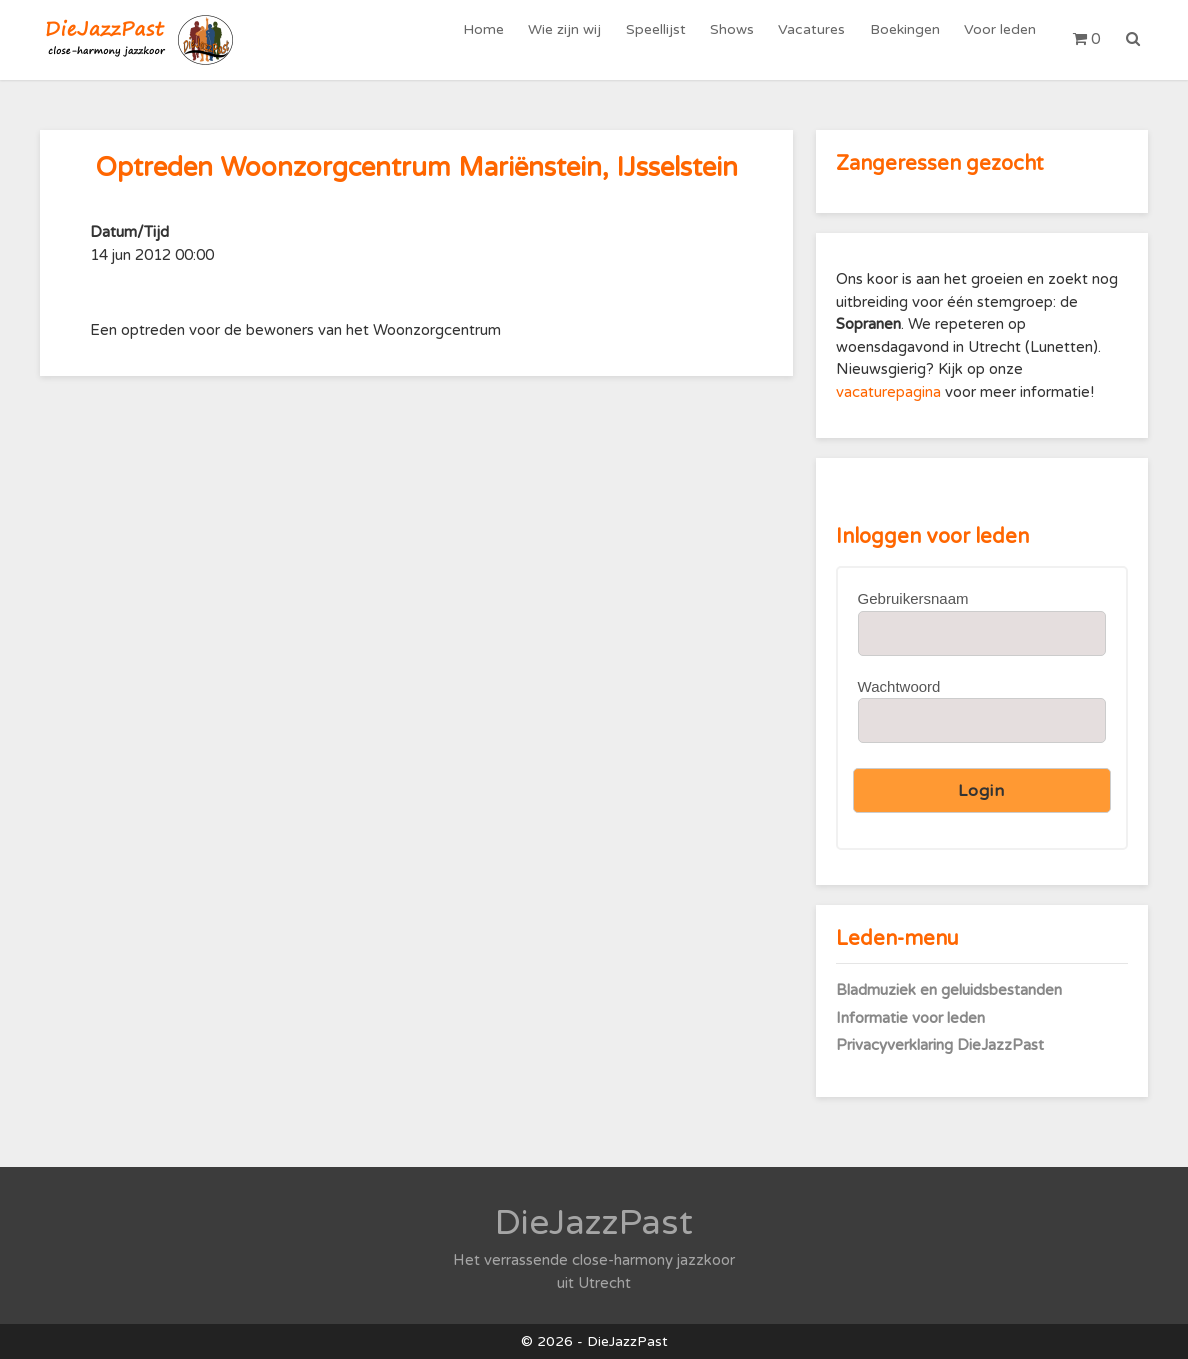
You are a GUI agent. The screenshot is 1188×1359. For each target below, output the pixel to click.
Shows (740, 39)
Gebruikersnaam (913, 598)
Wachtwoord (899, 686)
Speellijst (666, 39)
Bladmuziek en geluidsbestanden (949, 990)
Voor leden (1001, 39)
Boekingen (908, 39)
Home (498, 39)
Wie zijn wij (577, 39)
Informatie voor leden (910, 1018)
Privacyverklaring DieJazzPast (940, 1045)
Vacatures (817, 39)
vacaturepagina (890, 392)
